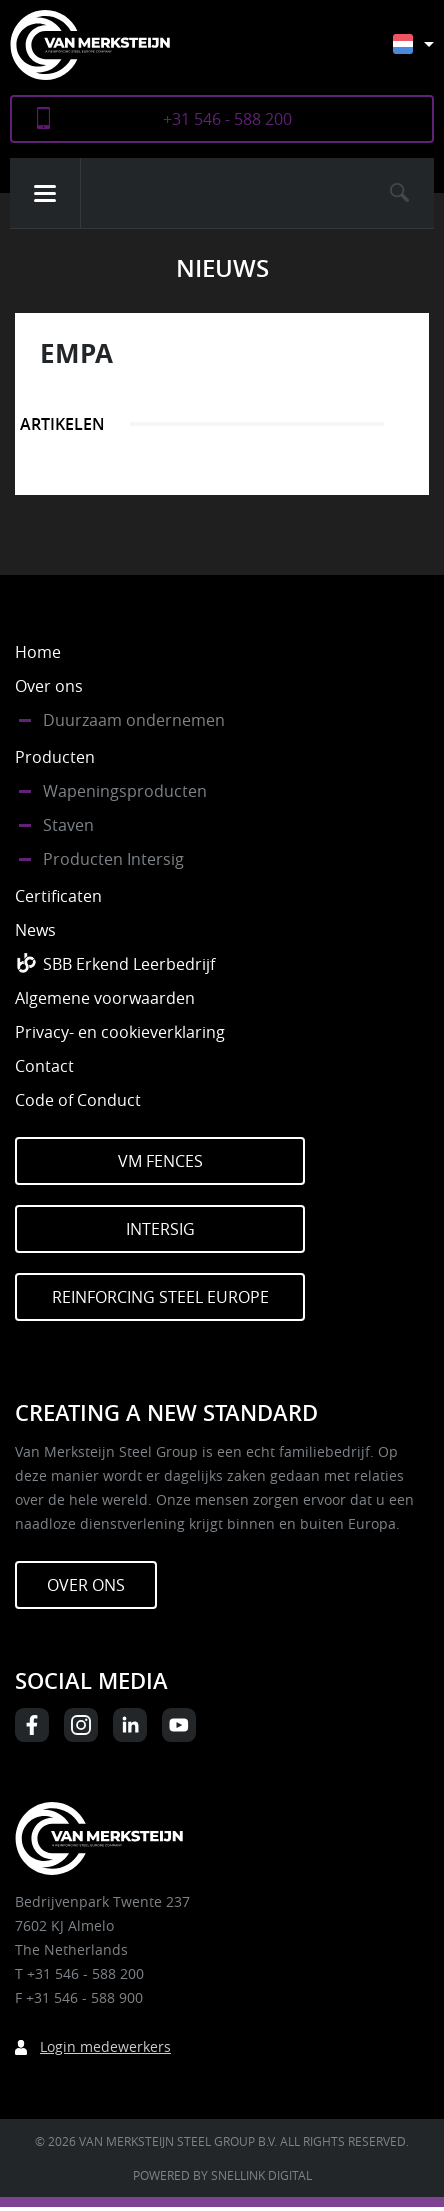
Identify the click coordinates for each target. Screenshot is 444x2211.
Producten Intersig (113, 859)
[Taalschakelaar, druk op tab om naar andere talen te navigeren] (428, 53)
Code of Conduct (78, 1100)
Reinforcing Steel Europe (160, 1297)
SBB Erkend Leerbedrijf (129, 964)
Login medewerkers (105, 2046)
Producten (55, 757)
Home (38, 652)
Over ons (49, 686)
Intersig (160, 1229)
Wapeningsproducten (125, 791)
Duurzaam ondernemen (134, 720)
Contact (44, 1066)
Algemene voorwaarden (105, 998)
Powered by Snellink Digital (222, 2175)
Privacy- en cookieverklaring (120, 1032)
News (35, 930)
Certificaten (58, 896)
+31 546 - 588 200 (227, 119)
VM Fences (160, 1161)
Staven (68, 825)
